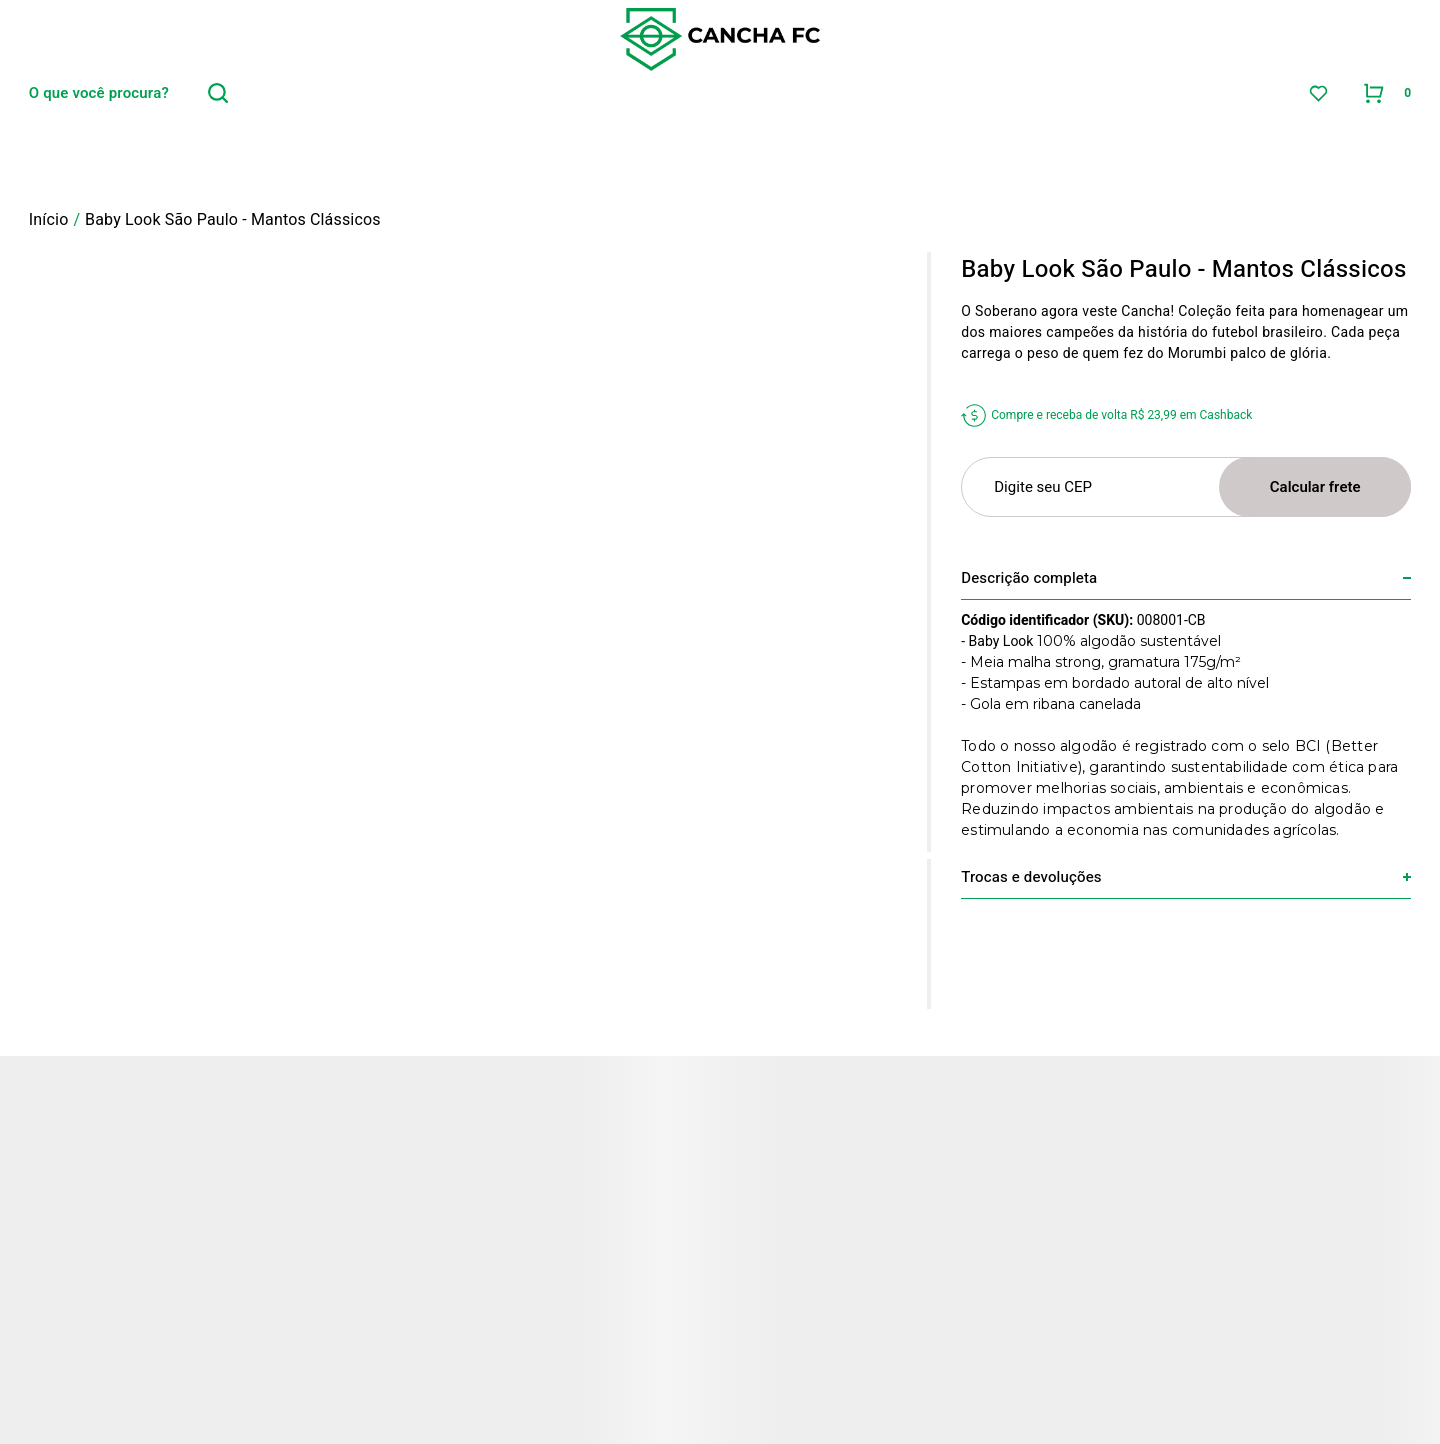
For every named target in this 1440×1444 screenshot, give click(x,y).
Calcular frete (1315, 487)
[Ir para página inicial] (49, 220)
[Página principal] (720, 40)
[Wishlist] (1318, 93)
